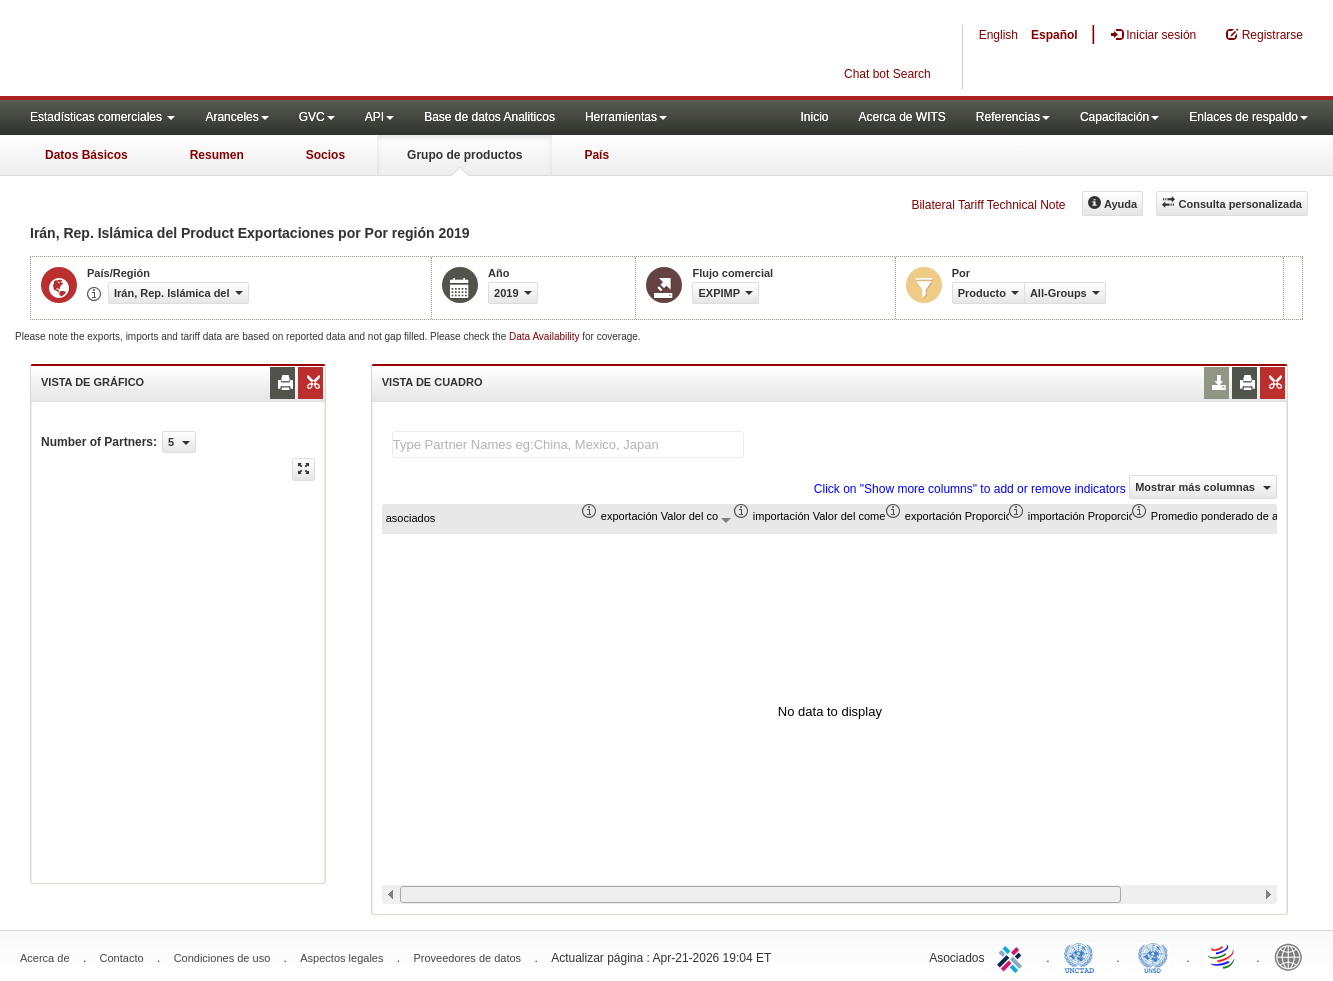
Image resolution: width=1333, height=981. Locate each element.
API (379, 117)
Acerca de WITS (901, 117)
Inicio (814, 117)
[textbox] (568, 444)
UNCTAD (1083, 956)
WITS (200, 50)
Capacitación (1119, 117)
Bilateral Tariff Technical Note (988, 205)
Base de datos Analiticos (489, 117)
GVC (317, 117)
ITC (1013, 956)
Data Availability (545, 336)
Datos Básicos (86, 155)
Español (1054, 35)
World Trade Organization (1223, 956)
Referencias (1013, 117)
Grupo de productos (464, 155)
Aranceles (236, 117)
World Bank (1293, 956)
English (998, 35)
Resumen (217, 155)
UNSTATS (1153, 956)
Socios (325, 155)
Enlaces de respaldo (1248, 117)
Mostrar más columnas (1203, 487)
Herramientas (626, 117)
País (596, 155)
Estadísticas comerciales (102, 117)
